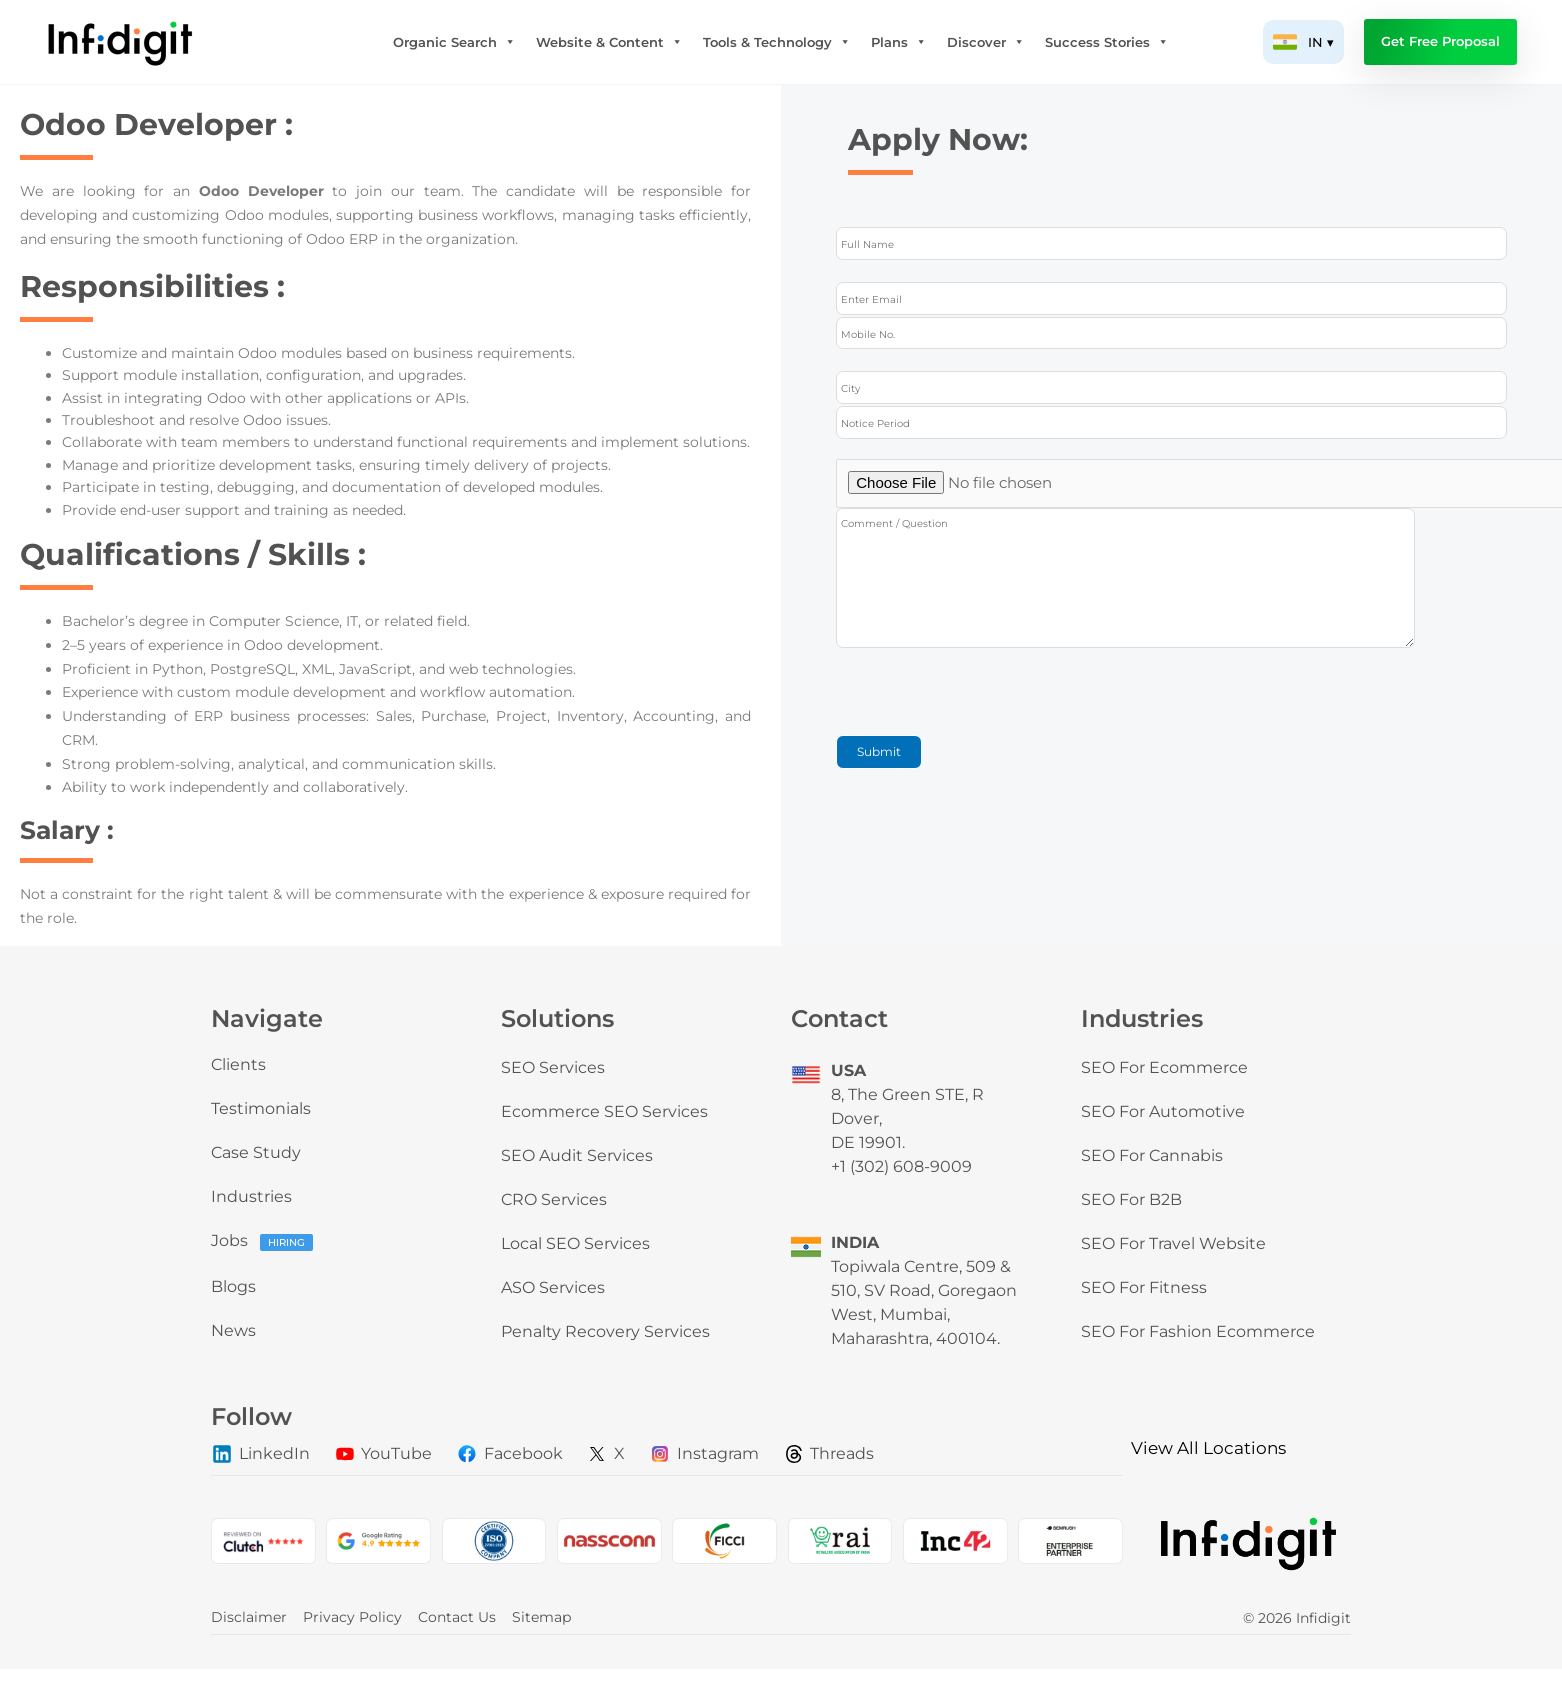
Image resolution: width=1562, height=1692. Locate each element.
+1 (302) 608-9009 (901, 1166)
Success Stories (1107, 42)
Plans (899, 42)
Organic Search (454, 42)
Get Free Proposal (1440, 41)
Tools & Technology (777, 42)
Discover (986, 42)
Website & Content (609, 42)
